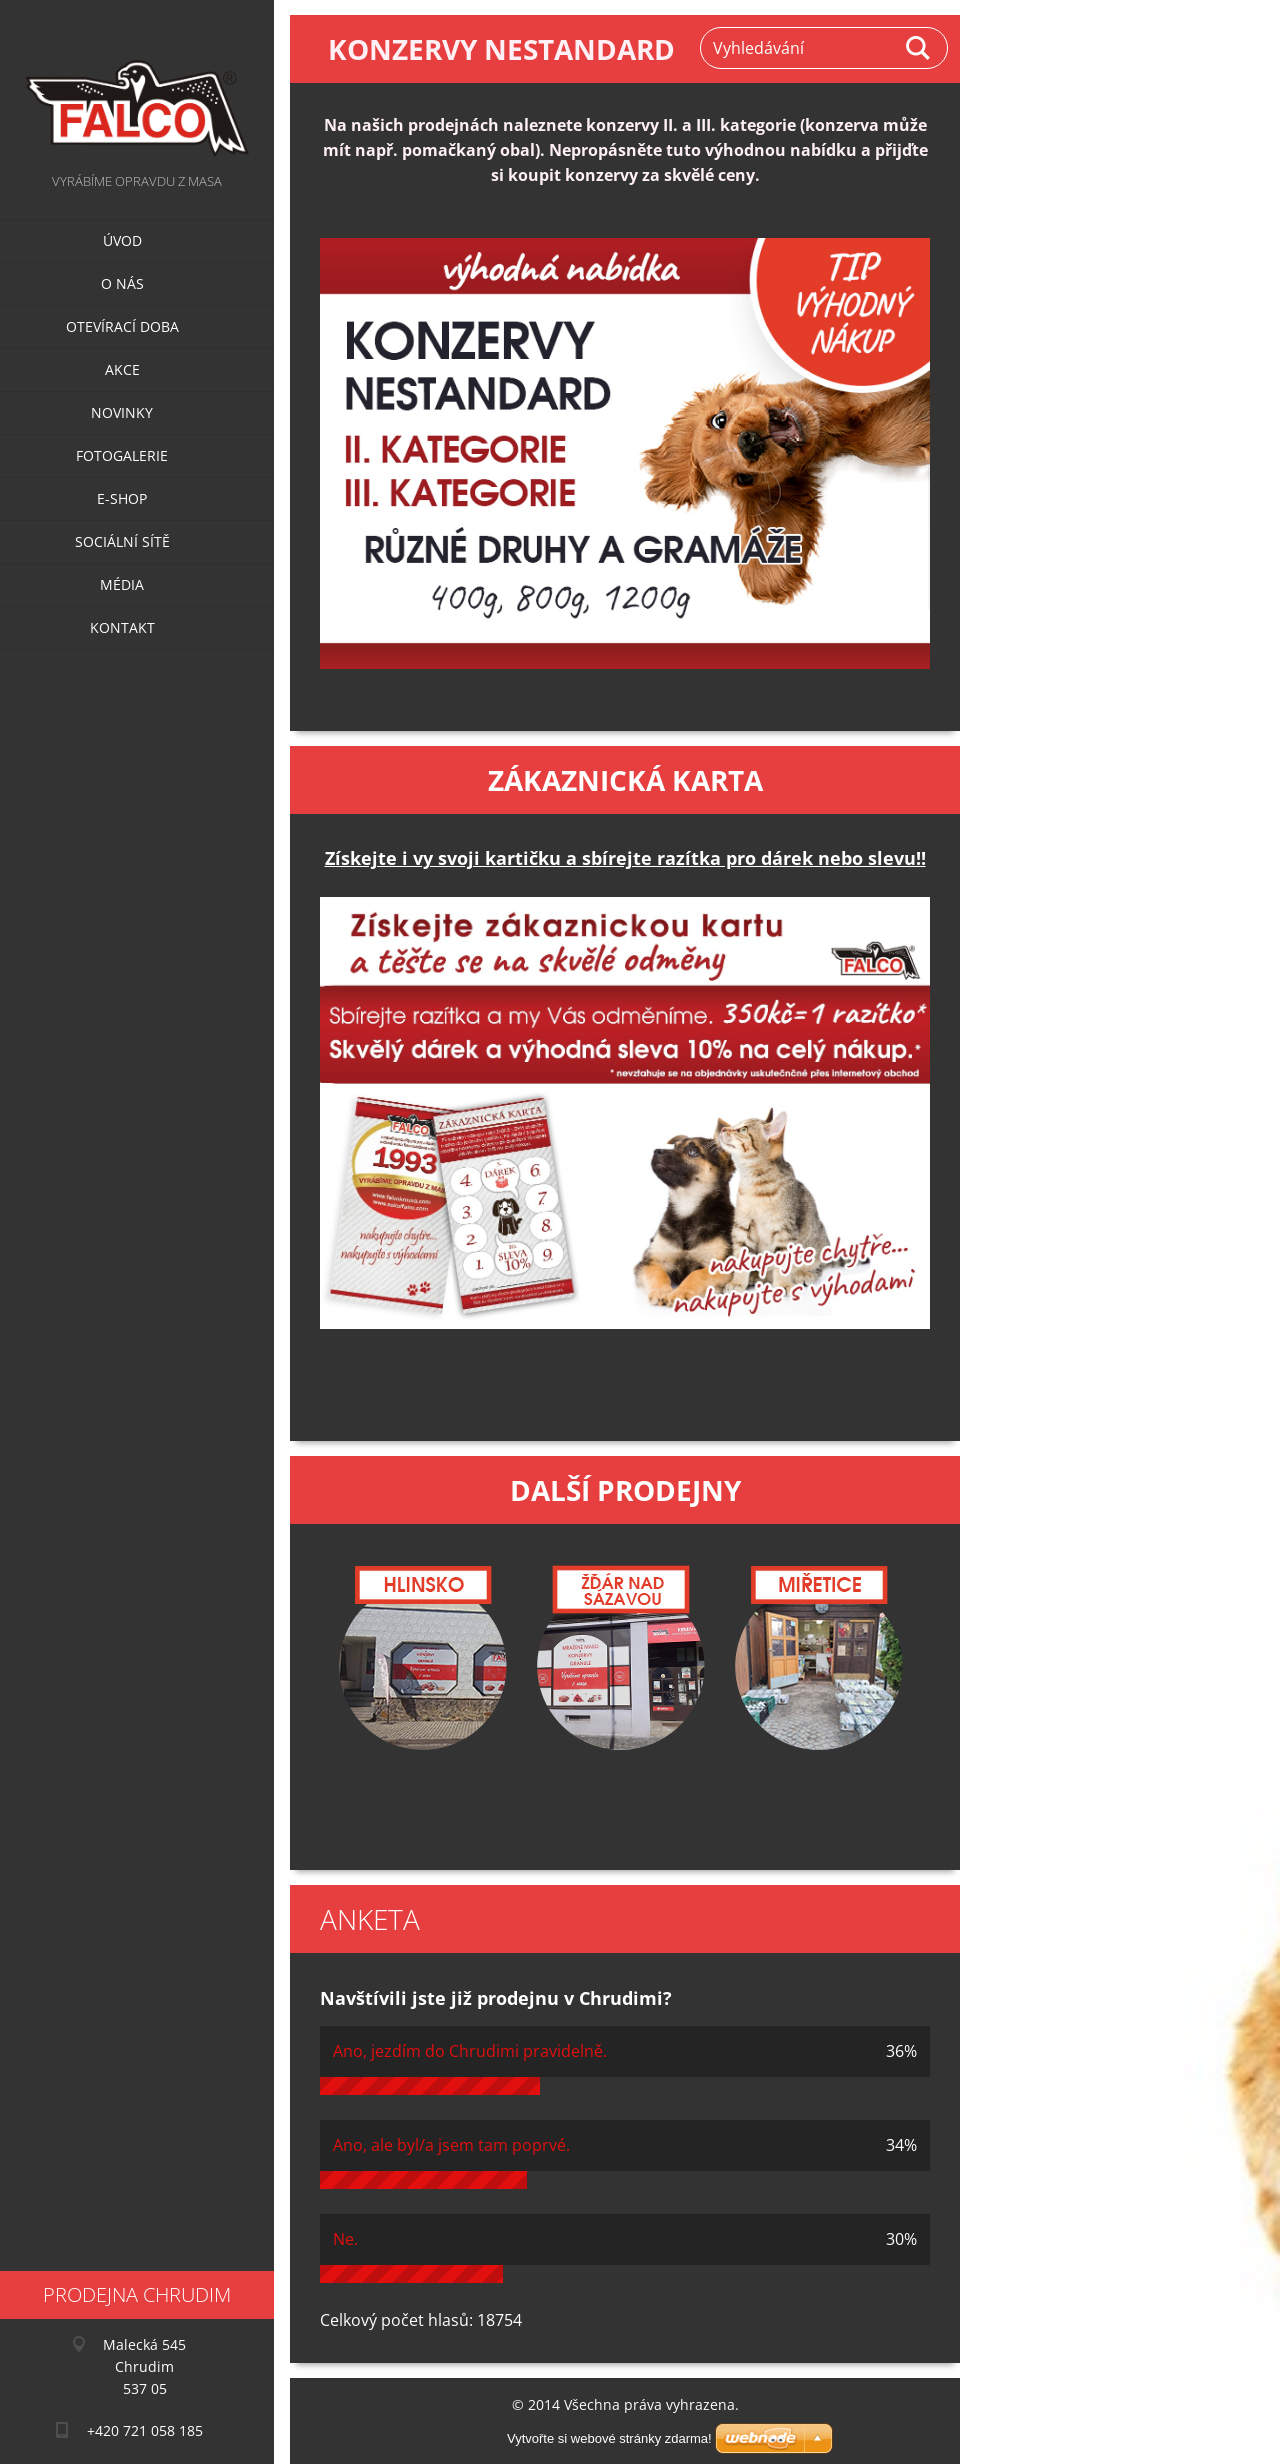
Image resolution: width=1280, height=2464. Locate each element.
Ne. (345, 2239)
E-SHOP (122, 498)
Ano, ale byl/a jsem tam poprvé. (451, 2145)
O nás (122, 283)
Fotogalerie (122, 455)
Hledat (919, 48)
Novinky (122, 412)
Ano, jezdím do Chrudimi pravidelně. (470, 2051)
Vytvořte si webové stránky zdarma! (609, 2438)
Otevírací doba (122, 326)
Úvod (122, 240)
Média (122, 584)
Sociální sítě (122, 541)
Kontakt (122, 627)
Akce (122, 369)
